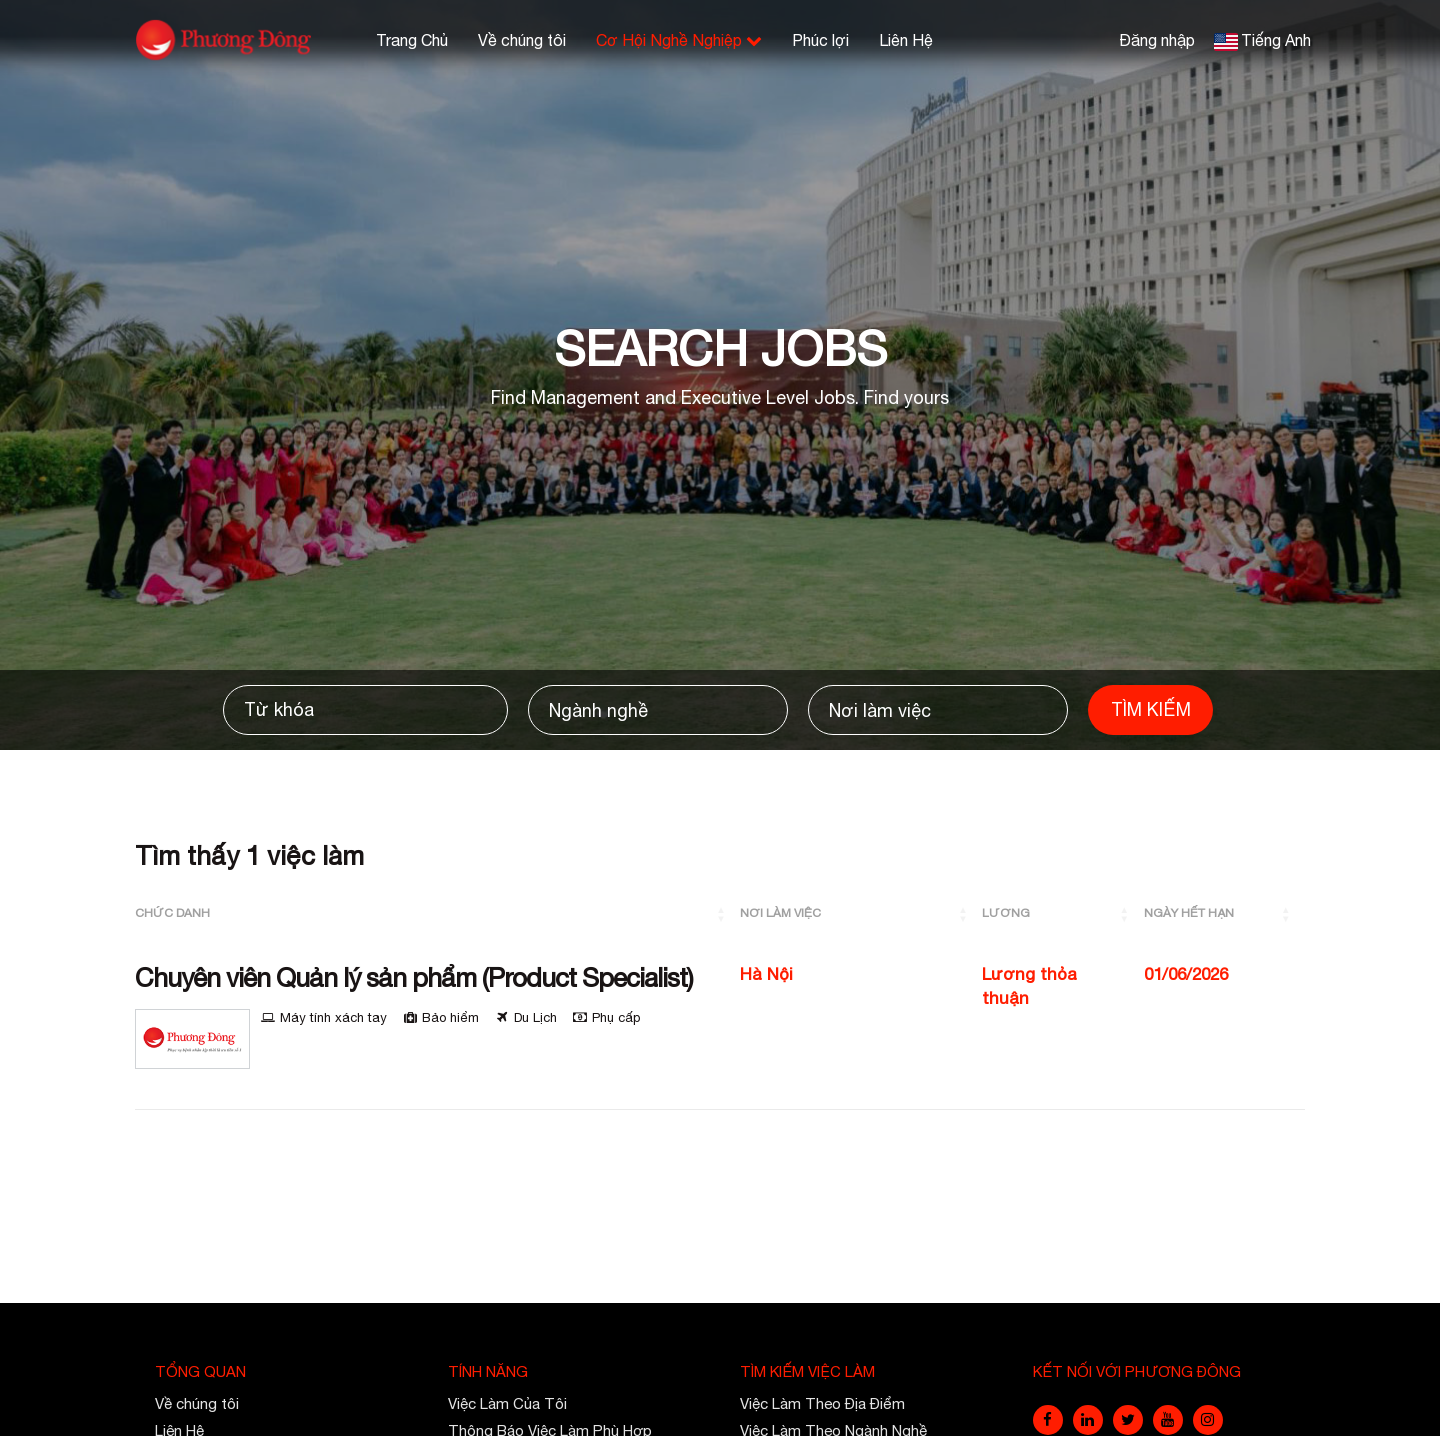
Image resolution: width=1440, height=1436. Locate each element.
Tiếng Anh (1276, 40)
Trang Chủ (412, 40)
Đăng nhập (1157, 40)
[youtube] (1168, 1420)
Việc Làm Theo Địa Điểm (822, 1403)
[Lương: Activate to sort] (1062, 913)
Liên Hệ (906, 40)
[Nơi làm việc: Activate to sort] (861, 913)
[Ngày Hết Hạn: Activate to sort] (1224, 913)
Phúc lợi (820, 40)
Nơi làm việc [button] (780, 913)
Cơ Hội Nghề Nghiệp (679, 40)
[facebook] (1048, 1420)
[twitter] (1128, 1420)
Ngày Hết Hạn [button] (1189, 913)
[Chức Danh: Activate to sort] (437, 913)
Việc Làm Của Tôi (507, 1403)
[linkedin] (1088, 1420)
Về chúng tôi (522, 40)
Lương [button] (1006, 913)
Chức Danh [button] (172, 913)
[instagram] (1208, 1420)
